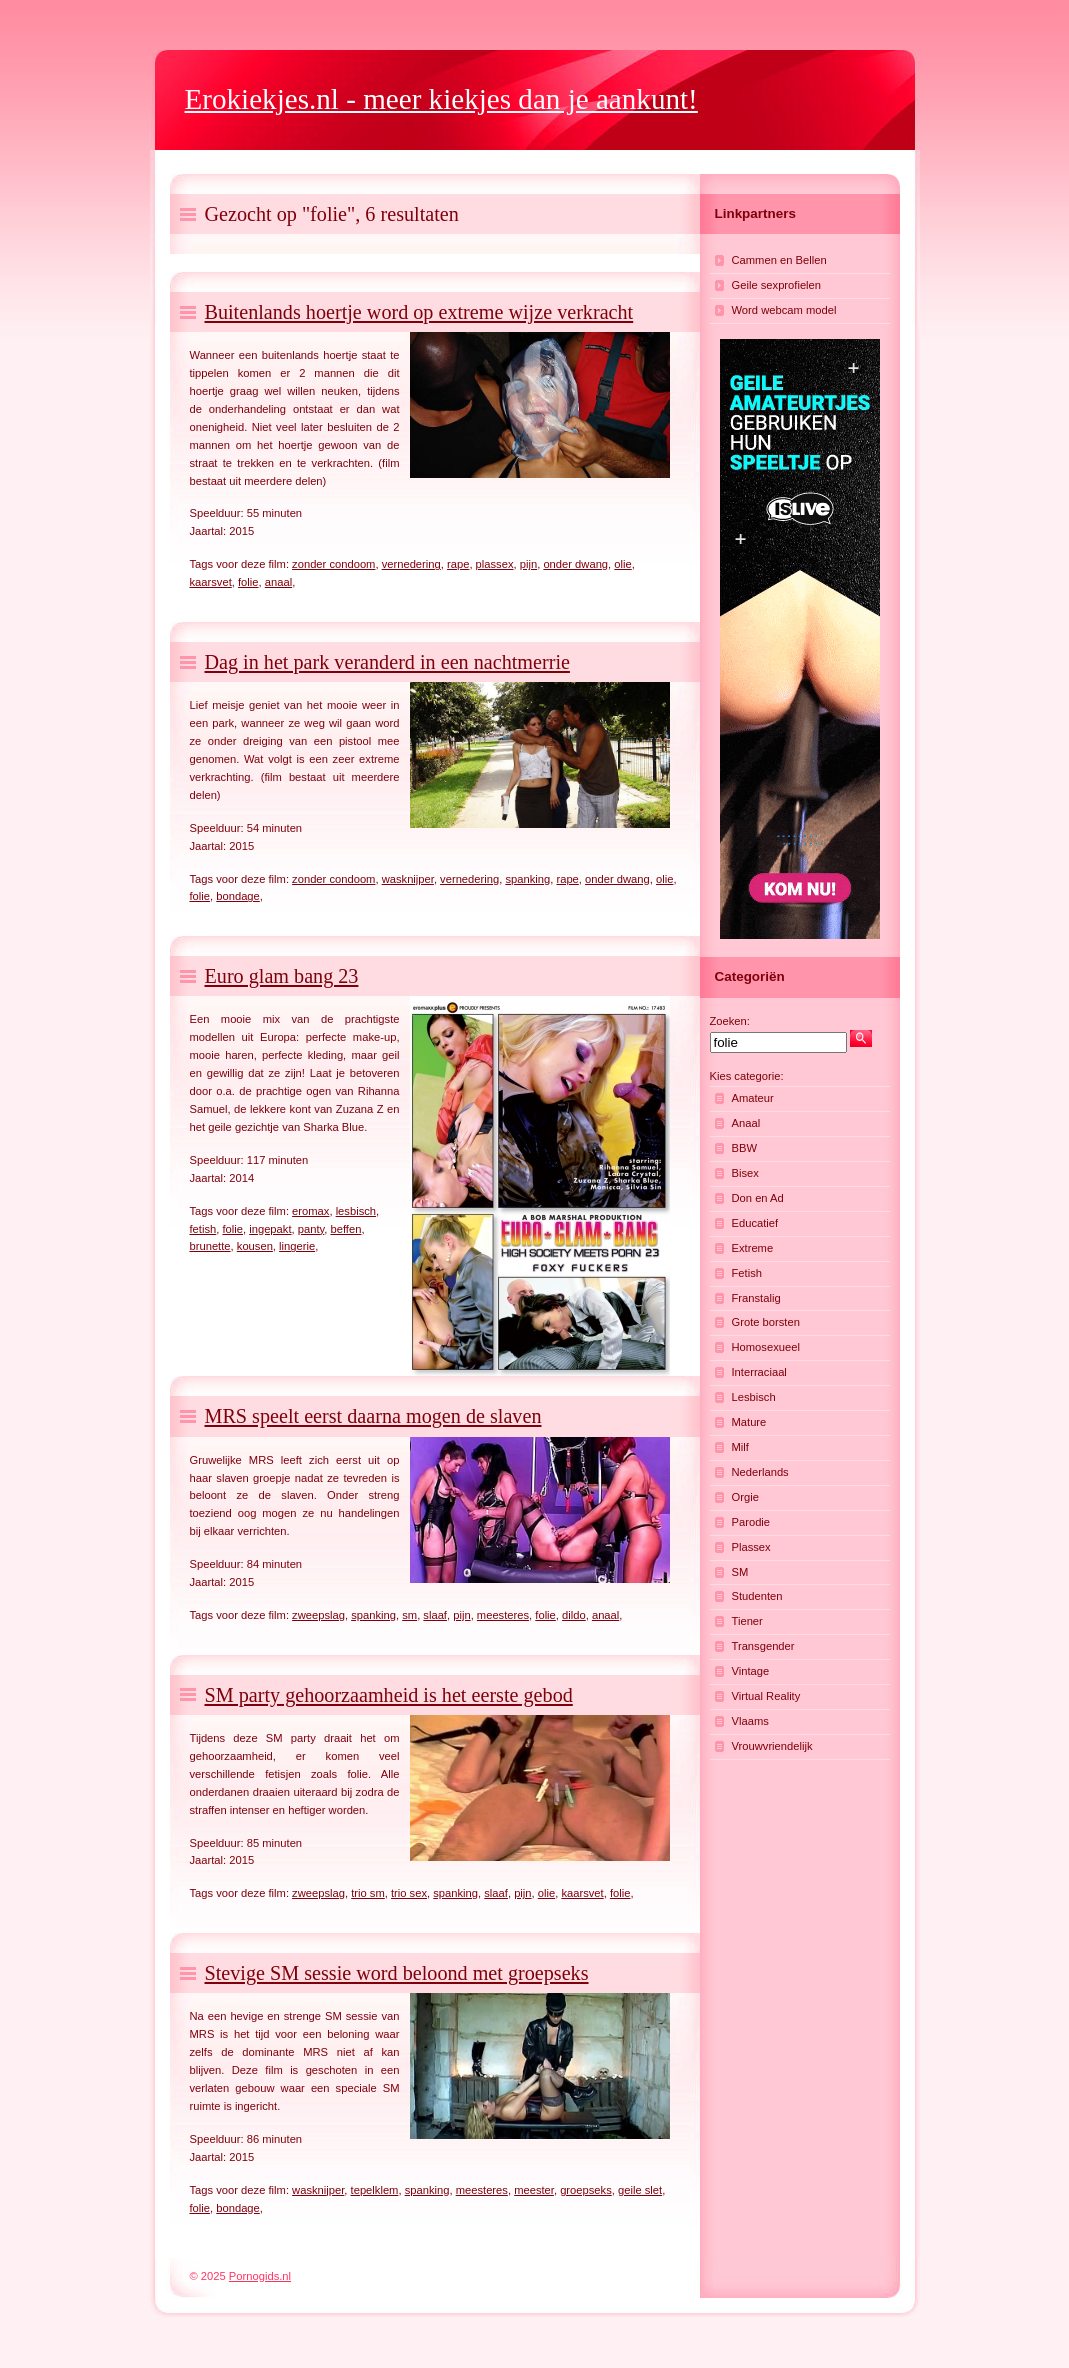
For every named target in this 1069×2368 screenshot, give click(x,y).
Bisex (745, 1173)
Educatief (755, 1223)
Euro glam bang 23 (282, 976)
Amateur (753, 1098)
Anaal (746, 1123)
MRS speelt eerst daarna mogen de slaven (373, 1416)
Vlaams (750, 1721)
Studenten (757, 1596)
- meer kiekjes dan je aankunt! (441, 99)
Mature (749, 1422)
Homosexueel (766, 1347)
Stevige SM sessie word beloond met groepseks (397, 1973)
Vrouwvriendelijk (772, 1746)
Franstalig (756, 1298)
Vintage (751, 1671)
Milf (740, 1447)
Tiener (747, 1621)
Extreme (753, 1248)
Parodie (751, 1522)
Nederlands (760, 1472)
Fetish (747, 1273)
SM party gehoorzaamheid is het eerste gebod (389, 1695)
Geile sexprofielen (777, 285)
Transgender (763, 1646)
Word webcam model (784, 310)
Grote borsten (766, 1322)
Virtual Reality (766, 1696)
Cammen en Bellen (779, 260)
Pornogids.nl (260, 2276)
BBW (744, 1148)
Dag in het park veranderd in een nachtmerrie (387, 662)
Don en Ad (758, 1198)
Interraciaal (759, 1372)
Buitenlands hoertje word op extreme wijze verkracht (419, 312)
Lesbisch (754, 1397)
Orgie (745, 1497)
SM (740, 1572)
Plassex (751, 1547)
